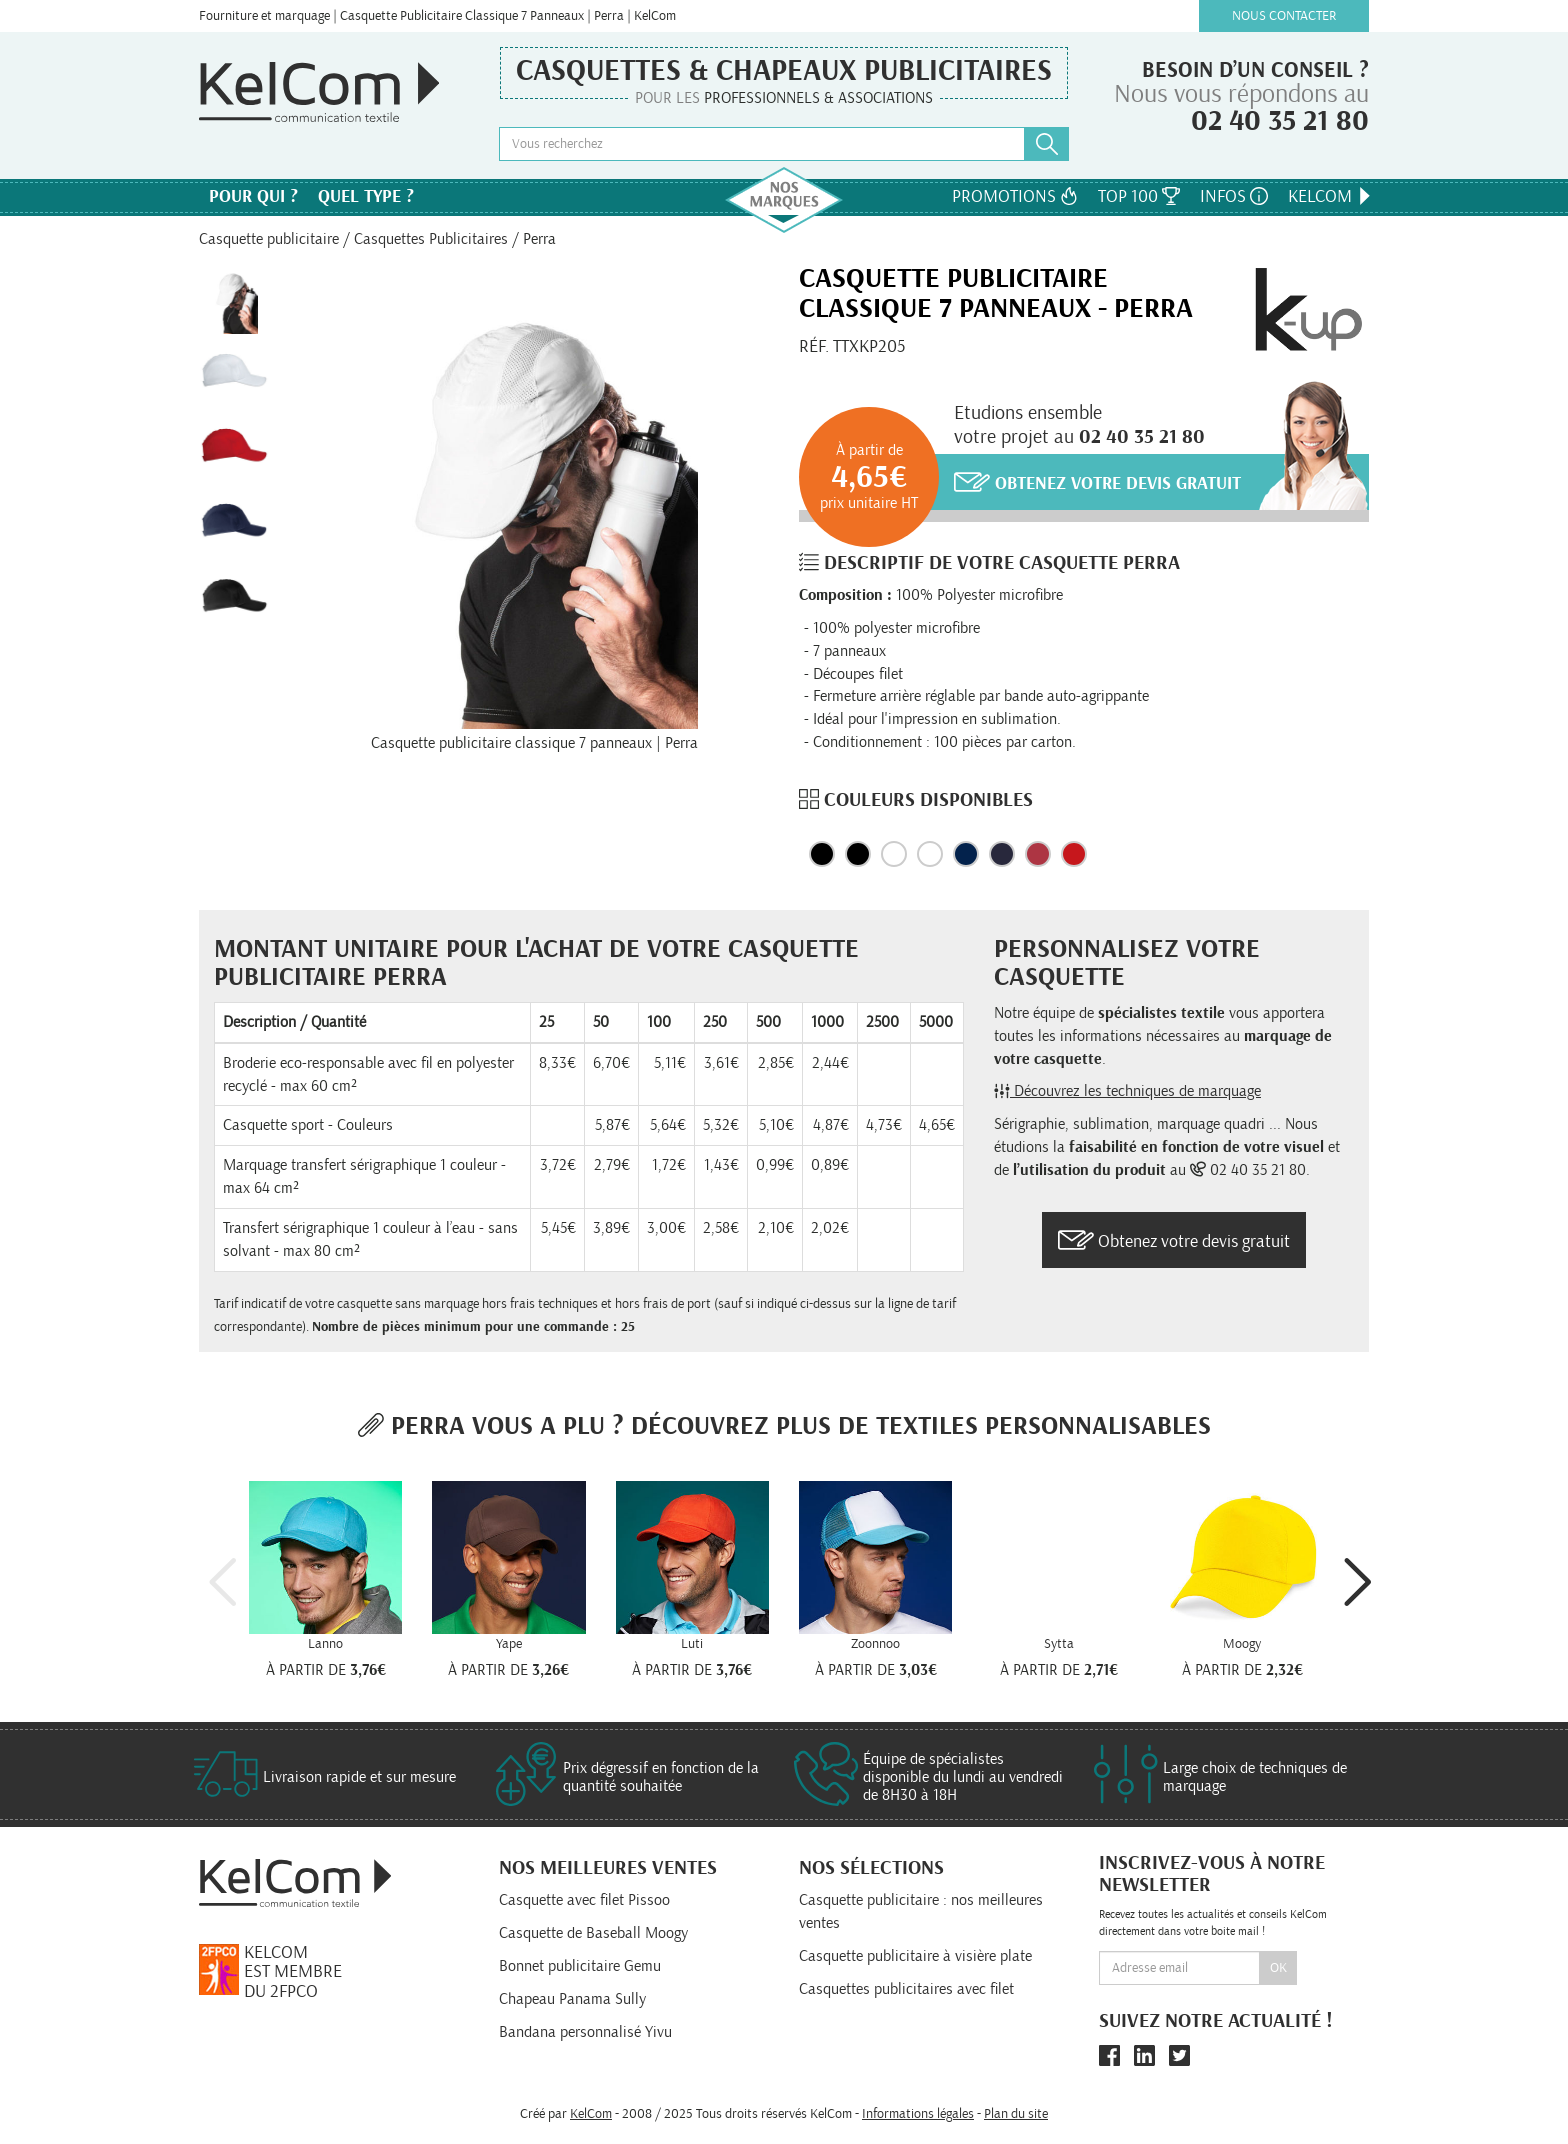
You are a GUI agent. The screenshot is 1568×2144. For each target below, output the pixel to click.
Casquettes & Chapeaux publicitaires (784, 71)
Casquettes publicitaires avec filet (906, 1989)
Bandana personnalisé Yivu (585, 2032)
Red (1074, 854)
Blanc (894, 854)
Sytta (1059, 1644)
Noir (858, 854)
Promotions (1015, 196)
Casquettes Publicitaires (431, 239)
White (930, 854)
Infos (1234, 196)
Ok (1278, 1968)
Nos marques (784, 200)
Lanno (325, 1644)
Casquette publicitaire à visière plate (915, 1956)
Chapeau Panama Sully (572, 1999)
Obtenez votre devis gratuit (1097, 482)
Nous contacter (1284, 16)
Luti (692, 1644)
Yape (509, 1644)
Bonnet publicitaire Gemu (580, 1966)
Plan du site (1016, 2114)
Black (822, 854)
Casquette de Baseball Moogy (593, 1933)
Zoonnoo (875, 1644)
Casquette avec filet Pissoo (584, 1900)
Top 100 (1139, 196)
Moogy (1242, 1644)
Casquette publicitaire (269, 239)
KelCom (1331, 196)
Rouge (1038, 854)
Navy (1002, 854)
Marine (966, 854)
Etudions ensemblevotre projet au (1079, 425)
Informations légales (918, 2114)
